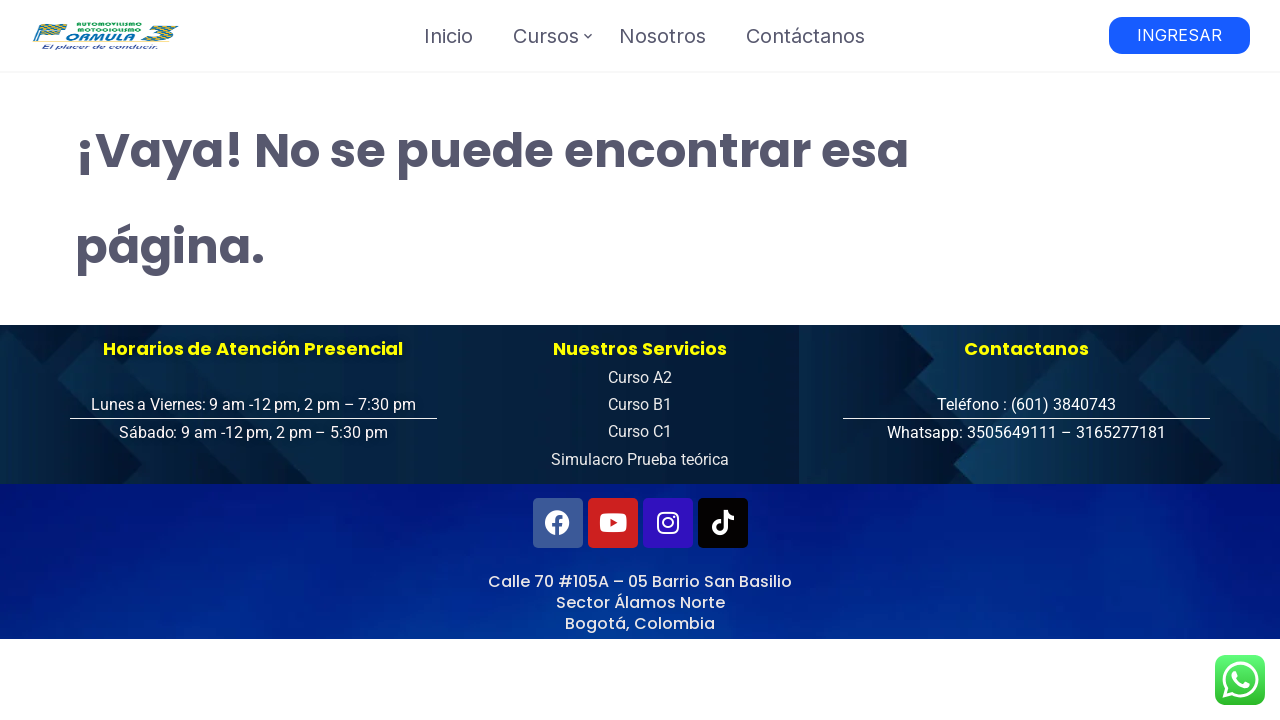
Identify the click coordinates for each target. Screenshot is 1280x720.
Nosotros (662, 36)
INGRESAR (1179, 35)
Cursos (546, 36)
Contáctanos (805, 36)
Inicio (448, 36)
